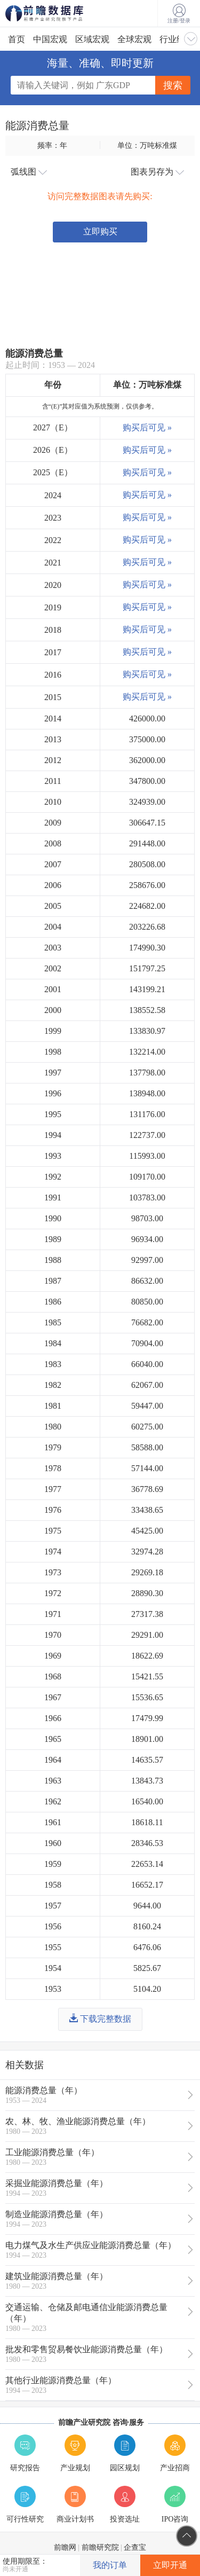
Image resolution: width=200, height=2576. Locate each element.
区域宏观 (92, 39)
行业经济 (176, 39)
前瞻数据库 (58, 13)
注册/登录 (179, 13)
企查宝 (135, 2547)
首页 (16, 39)
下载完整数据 (100, 2018)
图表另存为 (157, 172)
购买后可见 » (147, 427)
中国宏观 (50, 39)
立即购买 (100, 231)
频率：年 (52, 145)
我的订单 (110, 2565)
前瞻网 (65, 2547)
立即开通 (170, 2565)
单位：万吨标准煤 (147, 145)
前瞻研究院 (100, 2547)
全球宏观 (134, 39)
